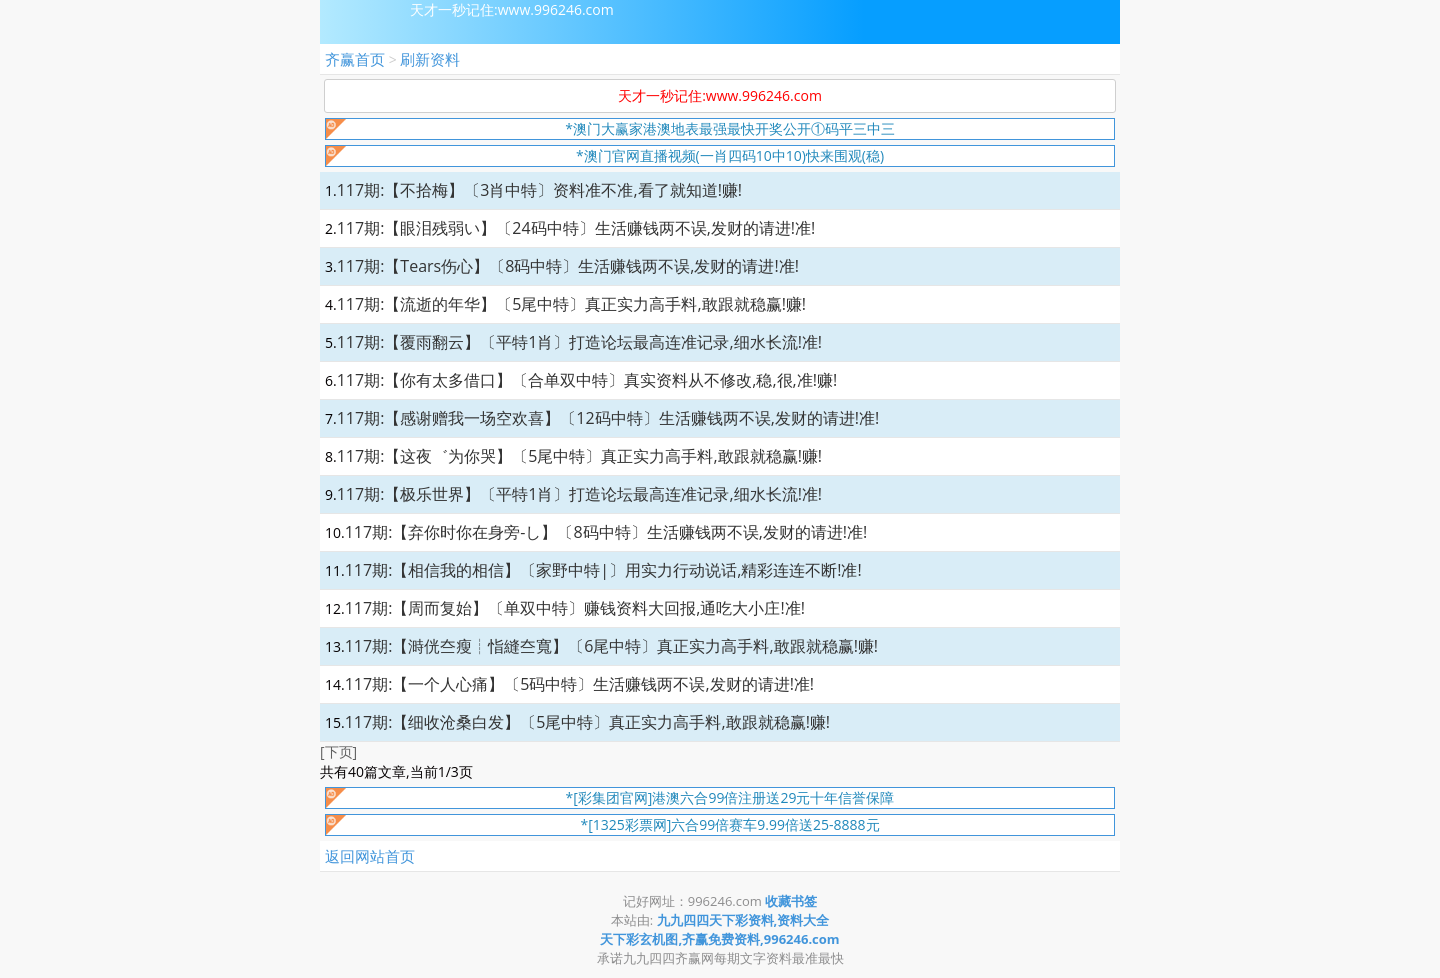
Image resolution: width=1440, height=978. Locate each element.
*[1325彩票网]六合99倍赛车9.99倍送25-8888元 (729, 824)
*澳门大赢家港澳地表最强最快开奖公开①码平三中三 (730, 128)
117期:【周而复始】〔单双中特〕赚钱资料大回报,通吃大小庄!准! (575, 608)
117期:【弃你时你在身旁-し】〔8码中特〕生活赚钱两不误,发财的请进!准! (606, 532)
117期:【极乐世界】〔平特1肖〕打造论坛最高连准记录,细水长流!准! (579, 494)
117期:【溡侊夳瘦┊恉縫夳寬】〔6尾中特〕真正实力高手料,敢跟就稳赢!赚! (611, 646)
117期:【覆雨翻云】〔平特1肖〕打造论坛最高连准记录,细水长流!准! (579, 342)
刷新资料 (430, 59)
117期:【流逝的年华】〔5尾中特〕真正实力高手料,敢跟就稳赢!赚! (571, 304)
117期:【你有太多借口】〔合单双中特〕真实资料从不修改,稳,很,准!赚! (587, 380)
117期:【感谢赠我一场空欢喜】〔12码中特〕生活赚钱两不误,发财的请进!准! (608, 418)
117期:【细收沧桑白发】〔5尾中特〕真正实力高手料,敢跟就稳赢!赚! (587, 722)
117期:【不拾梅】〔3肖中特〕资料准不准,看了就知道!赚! (539, 190)
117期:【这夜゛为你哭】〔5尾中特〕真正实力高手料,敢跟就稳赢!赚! (579, 456)
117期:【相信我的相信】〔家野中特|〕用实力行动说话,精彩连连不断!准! (603, 570)
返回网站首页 (370, 856)
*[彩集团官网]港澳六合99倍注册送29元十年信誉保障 (730, 797)
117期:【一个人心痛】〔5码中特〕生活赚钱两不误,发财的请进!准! (579, 684)
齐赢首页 (355, 59)
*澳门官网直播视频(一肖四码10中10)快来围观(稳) (730, 155)
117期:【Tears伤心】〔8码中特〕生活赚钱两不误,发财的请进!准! (568, 266)
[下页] (338, 751)
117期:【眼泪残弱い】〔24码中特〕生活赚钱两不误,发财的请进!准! (576, 228)
